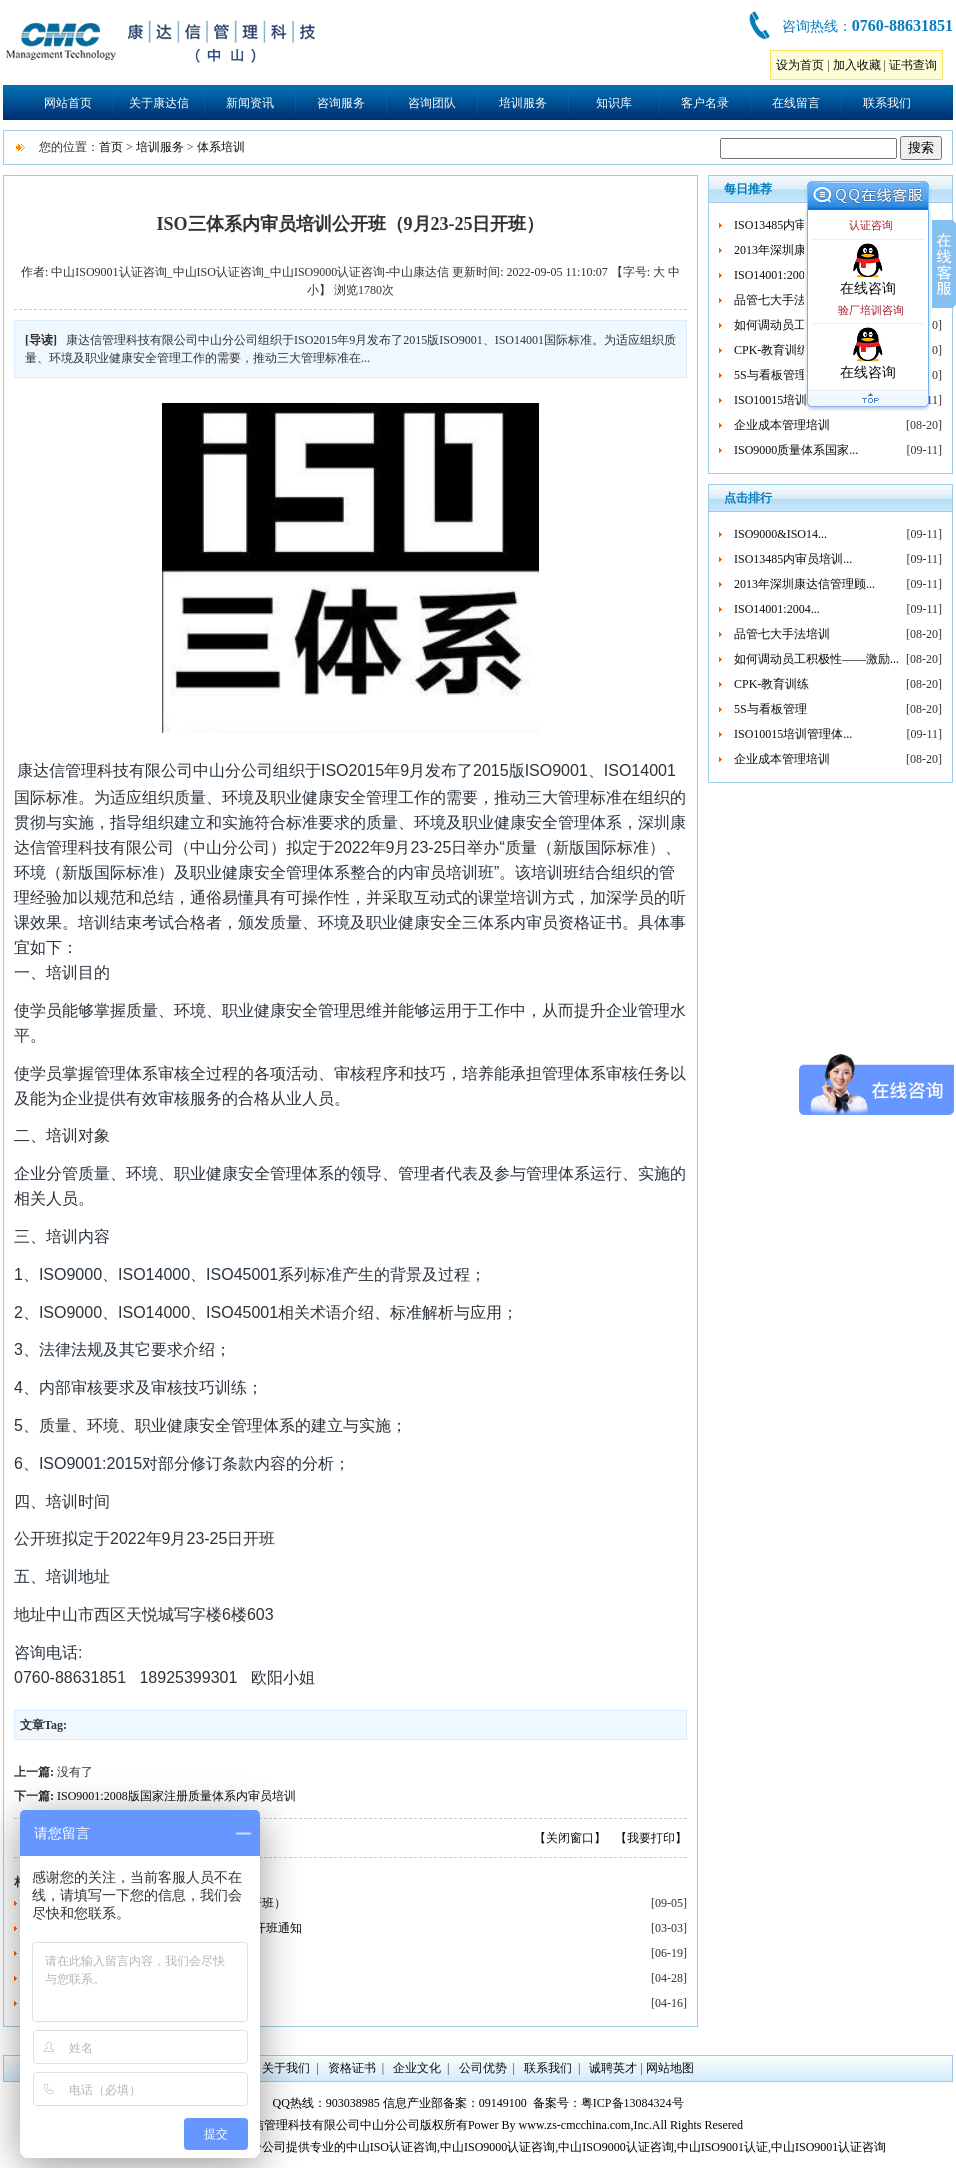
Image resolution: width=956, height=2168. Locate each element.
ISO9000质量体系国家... (796, 450)
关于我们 (286, 2068)
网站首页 (68, 103)
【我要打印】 (651, 1838)
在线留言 (796, 103)
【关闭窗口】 (570, 1838)
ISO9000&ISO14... (780, 534)
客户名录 (705, 103)
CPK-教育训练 (771, 350)
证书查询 (913, 65)
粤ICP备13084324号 (632, 2103)
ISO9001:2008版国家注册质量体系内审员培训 (176, 1796)
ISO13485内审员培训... (793, 225)
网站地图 (670, 2068)
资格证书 (352, 2068)
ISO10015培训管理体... (793, 400)
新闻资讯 (250, 103)
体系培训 (221, 147)
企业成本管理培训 (782, 425)
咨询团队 (432, 103)
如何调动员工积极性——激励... (816, 659)
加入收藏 (857, 65)
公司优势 (483, 2068)
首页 (111, 147)
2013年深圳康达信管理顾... (804, 584)
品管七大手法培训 (782, 300)
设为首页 (800, 65)
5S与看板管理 (770, 375)
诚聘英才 (613, 2068)
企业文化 (417, 2068)
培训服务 (523, 103)
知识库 (614, 103)
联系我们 (887, 103)
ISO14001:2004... (777, 275)
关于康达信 (159, 103)
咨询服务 (341, 103)
